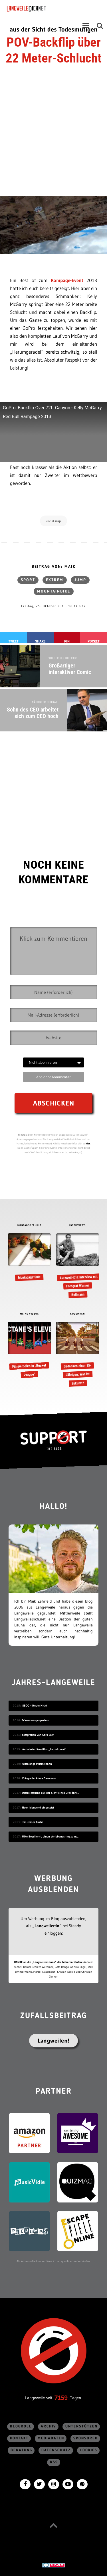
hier (88, 1143)
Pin (67, 641)
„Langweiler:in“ (47, 1925)
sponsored (85, 2438)
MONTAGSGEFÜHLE (29, 1225)
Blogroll (21, 2426)
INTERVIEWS (77, 1225)
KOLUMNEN (77, 1314)
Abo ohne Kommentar (53, 1077)
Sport (28, 580)
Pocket (94, 641)
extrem (54, 580)
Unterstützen (81, 2426)
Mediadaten (51, 2438)
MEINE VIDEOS (29, 1314)
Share (40, 641)
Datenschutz (56, 2450)
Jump (80, 580)
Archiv (48, 2426)
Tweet (13, 641)
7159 (61, 2398)
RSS (54, 2462)
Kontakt (19, 2438)
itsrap (56, 521)
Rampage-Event (67, 280)
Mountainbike (53, 591)
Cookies (88, 2450)
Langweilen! (53, 2040)
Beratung (21, 2450)
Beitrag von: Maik (54, 567)
